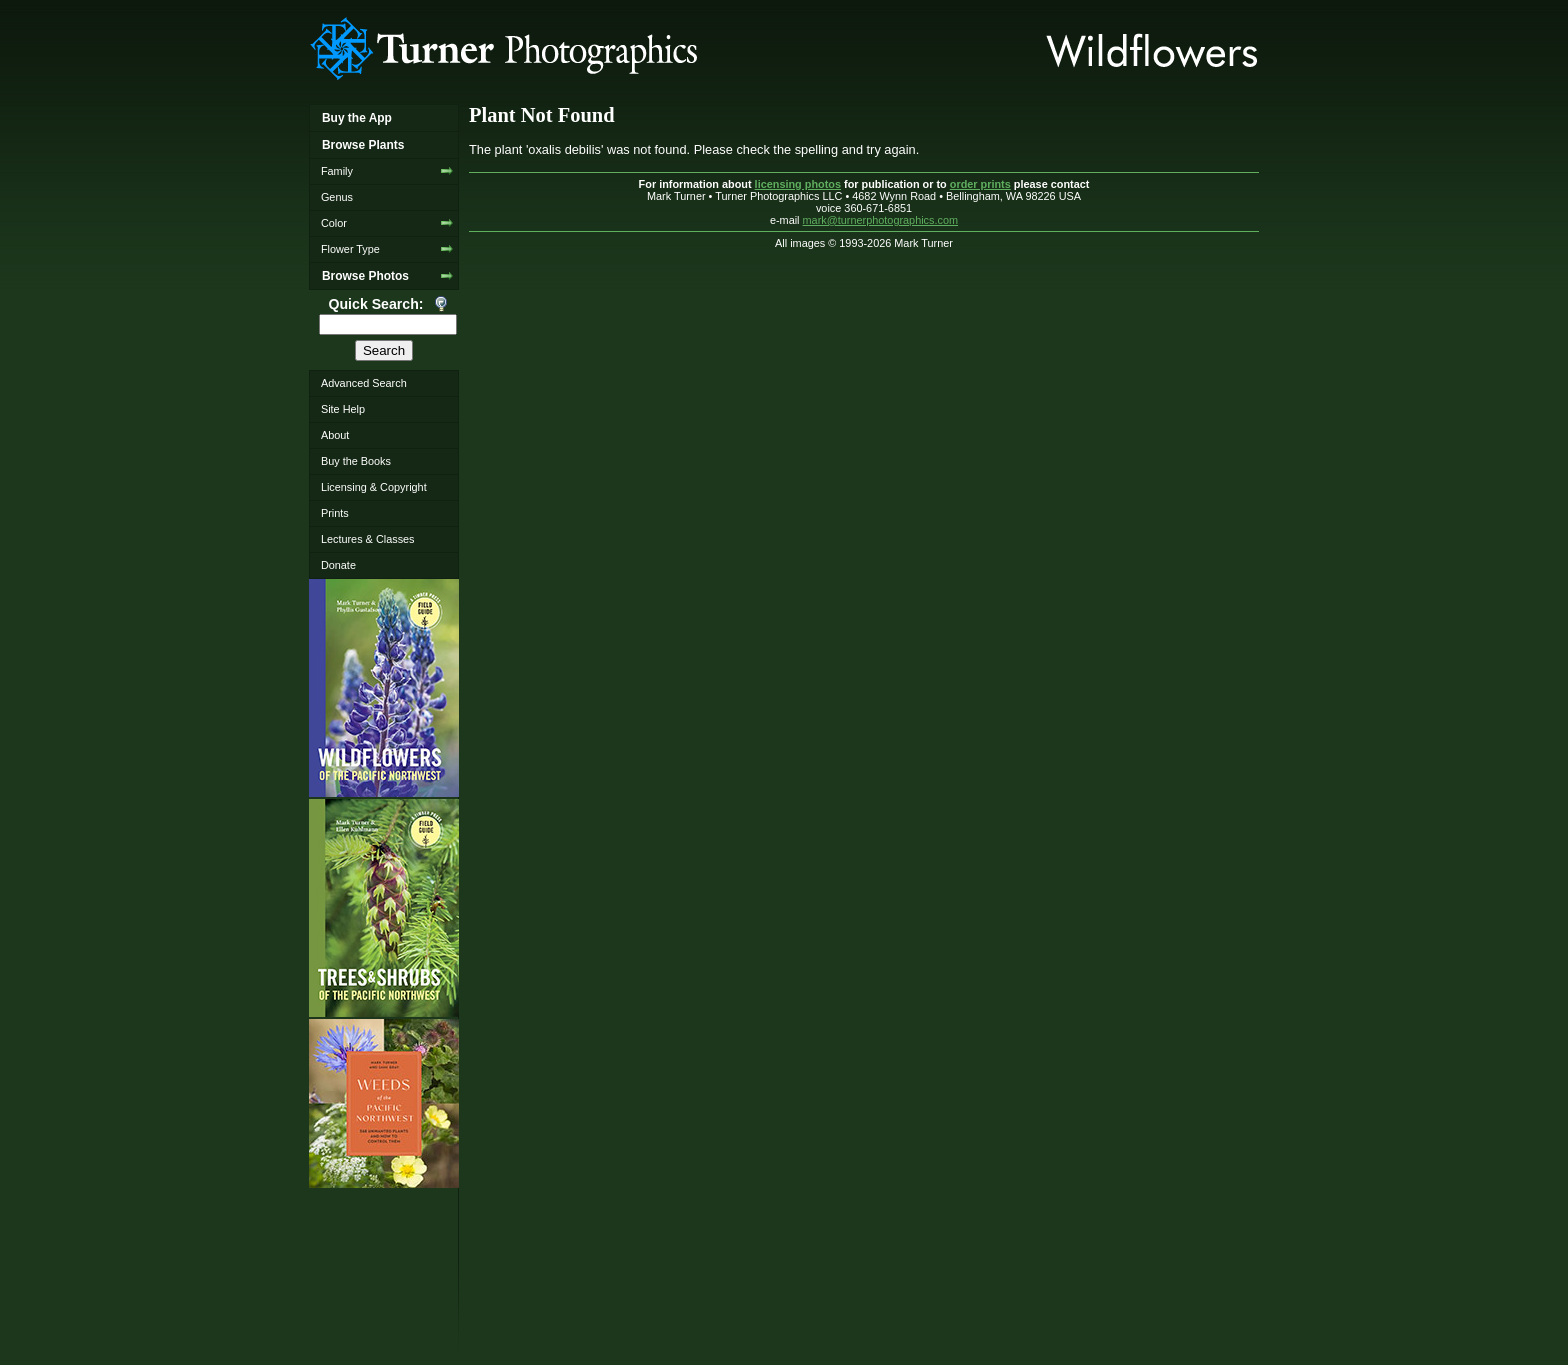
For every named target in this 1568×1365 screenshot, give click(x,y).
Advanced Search (364, 383)
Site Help (343, 409)
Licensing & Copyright (374, 487)
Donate (338, 565)
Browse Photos (365, 276)
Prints (335, 513)
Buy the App (357, 118)
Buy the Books (356, 461)
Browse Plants (363, 145)
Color (334, 223)
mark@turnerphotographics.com (881, 220)
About (335, 435)
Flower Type (350, 249)
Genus (337, 197)
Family (337, 171)
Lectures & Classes (368, 539)
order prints (980, 184)
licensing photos (798, 184)
